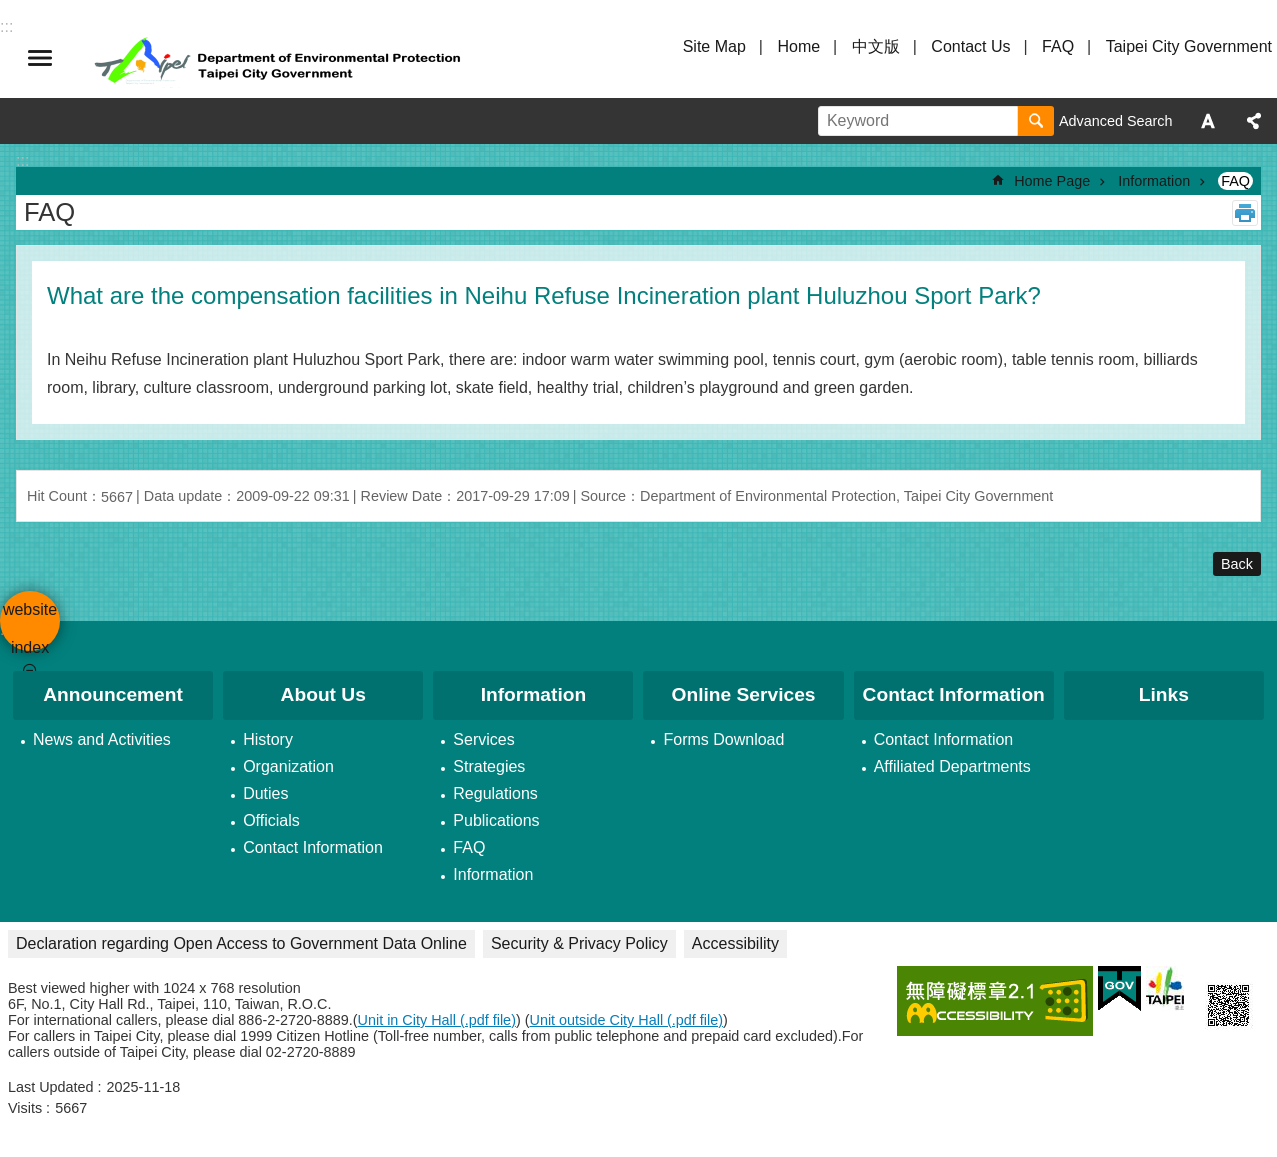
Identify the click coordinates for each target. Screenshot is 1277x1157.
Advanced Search (1116, 121)
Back (1237, 564)
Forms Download (723, 739)
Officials (271, 820)
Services (483, 739)
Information (1154, 181)
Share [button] (1254, 121)
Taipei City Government (1189, 46)
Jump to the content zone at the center (10, 10)
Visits (25, 1108)
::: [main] (22, 160)
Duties (265, 793)
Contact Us (970, 46)
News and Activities (102, 739)
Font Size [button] (1208, 121)
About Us (323, 694)
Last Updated (51, 1087)
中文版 (876, 46)
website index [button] (40, 58)
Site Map (714, 46)
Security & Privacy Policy (579, 943)
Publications (496, 820)
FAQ (1058, 46)
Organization (288, 766)
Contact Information (313, 847)
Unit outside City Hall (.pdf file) (627, 1020)
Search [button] (1036, 121)
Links (1164, 694)
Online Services (744, 694)
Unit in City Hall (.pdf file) (437, 1020)
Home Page (1052, 181)
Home (798, 46)
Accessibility (735, 943)
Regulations (495, 793)
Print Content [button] (1245, 213)
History (268, 739)
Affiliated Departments (952, 766)
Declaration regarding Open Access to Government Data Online (241, 943)
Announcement (113, 694)
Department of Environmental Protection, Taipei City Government (280, 58)
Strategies (489, 766)
